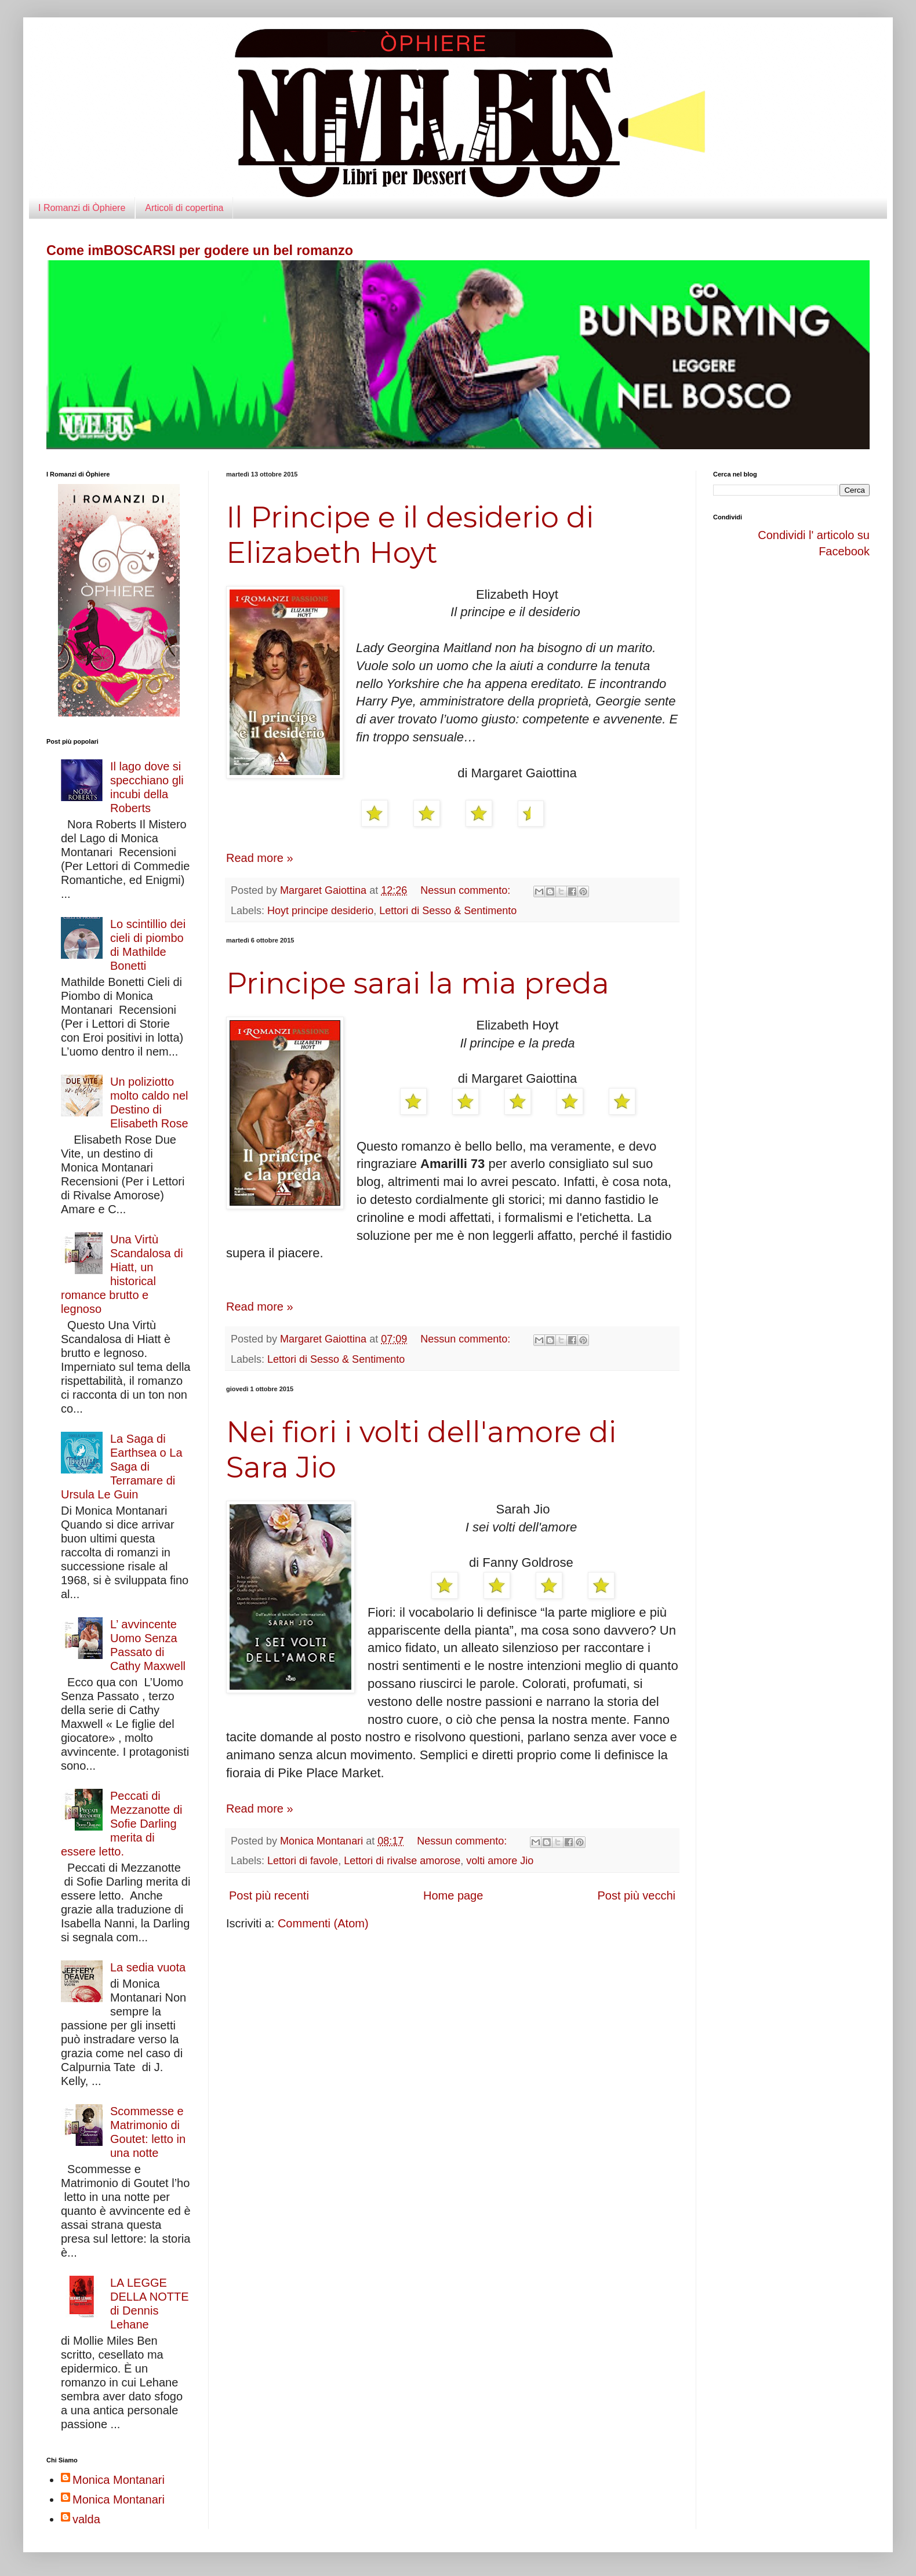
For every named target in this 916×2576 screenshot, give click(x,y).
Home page (453, 1895)
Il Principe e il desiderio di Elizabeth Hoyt (410, 535)
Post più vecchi (636, 1895)
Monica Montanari (118, 2479)
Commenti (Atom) (323, 1923)
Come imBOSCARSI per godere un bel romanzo (199, 250)
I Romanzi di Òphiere (81, 208)
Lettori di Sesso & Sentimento (448, 910)
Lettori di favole (302, 1860)
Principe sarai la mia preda (417, 983)
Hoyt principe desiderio (320, 910)
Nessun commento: (466, 890)
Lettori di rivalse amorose (402, 1860)
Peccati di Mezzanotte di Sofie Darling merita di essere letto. (122, 1823)
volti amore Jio (499, 1860)
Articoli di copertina (184, 208)
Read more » (259, 858)
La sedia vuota (148, 1967)
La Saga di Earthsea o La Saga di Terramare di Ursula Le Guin (122, 1466)
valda (86, 2519)
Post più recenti (269, 1895)
